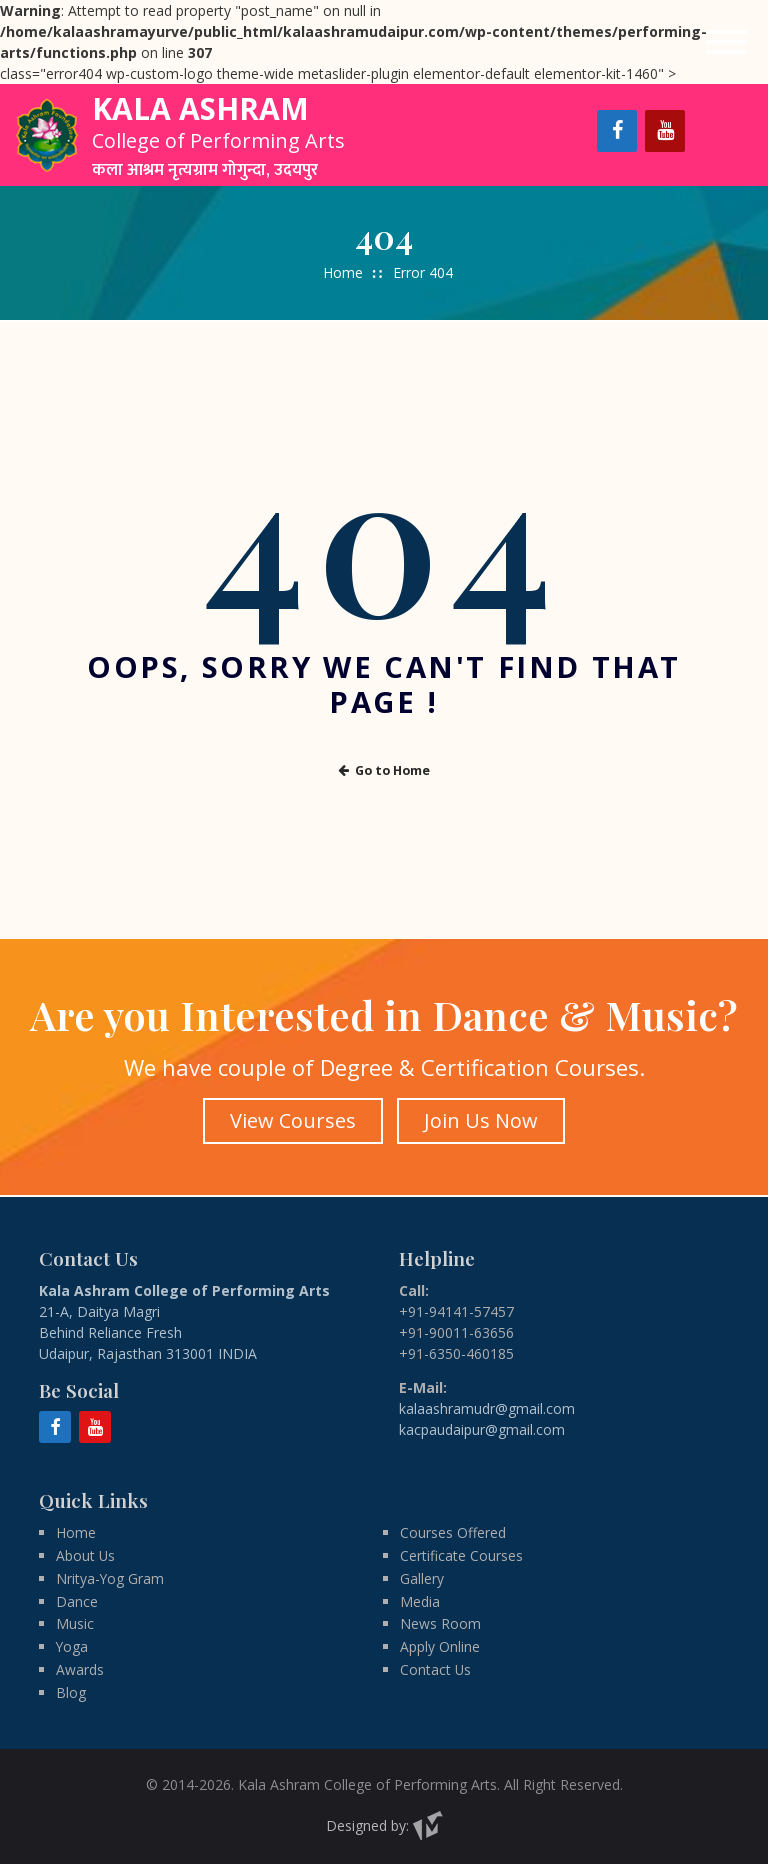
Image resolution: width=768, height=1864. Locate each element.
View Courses (292, 1119)
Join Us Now (482, 1119)
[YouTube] (665, 131)
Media (420, 1600)
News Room (440, 1623)
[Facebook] (617, 131)
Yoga (72, 1646)
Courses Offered (453, 1531)
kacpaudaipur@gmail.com (482, 1426)
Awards (80, 1669)
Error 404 (423, 272)
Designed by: (384, 1825)
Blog (71, 1692)
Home (343, 272)
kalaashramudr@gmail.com (487, 1405)
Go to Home (384, 769)
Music (75, 1623)
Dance (77, 1600)
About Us (86, 1554)
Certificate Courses (461, 1554)
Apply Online (440, 1646)
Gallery (422, 1577)
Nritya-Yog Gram (110, 1577)
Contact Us (436, 1669)
